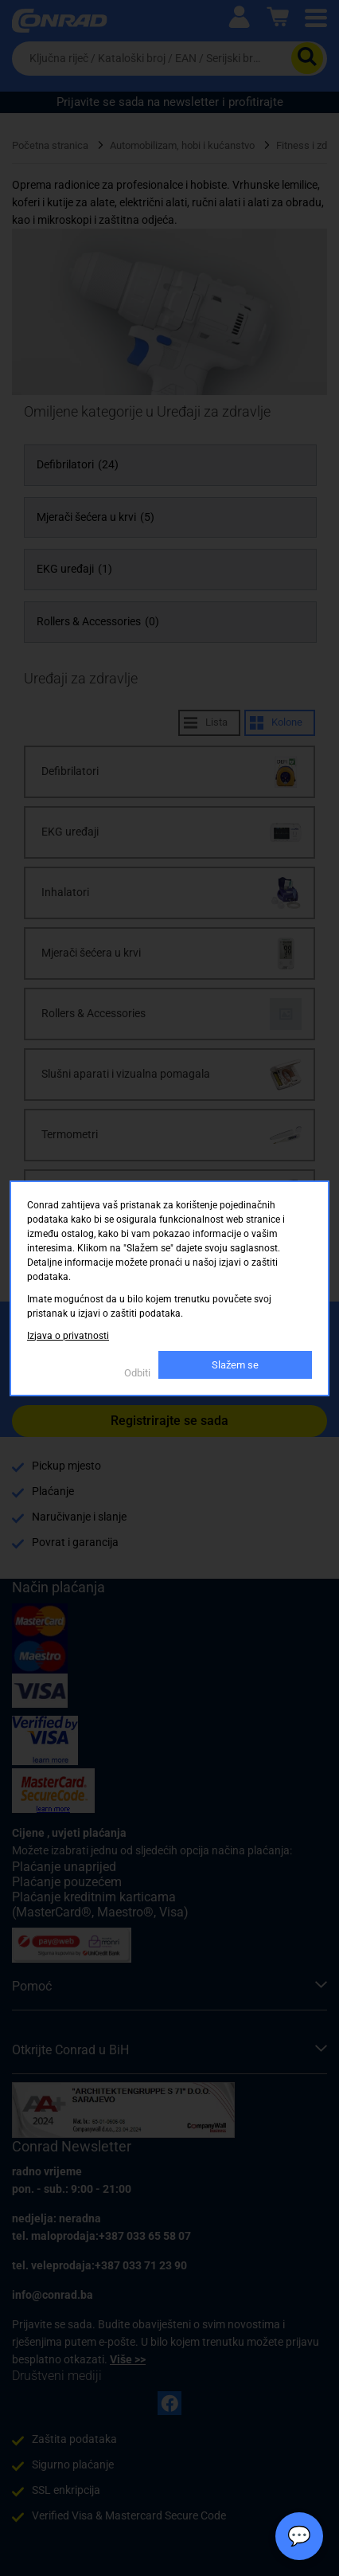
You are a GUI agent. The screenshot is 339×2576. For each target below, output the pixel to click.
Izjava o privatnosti (68, 1335)
